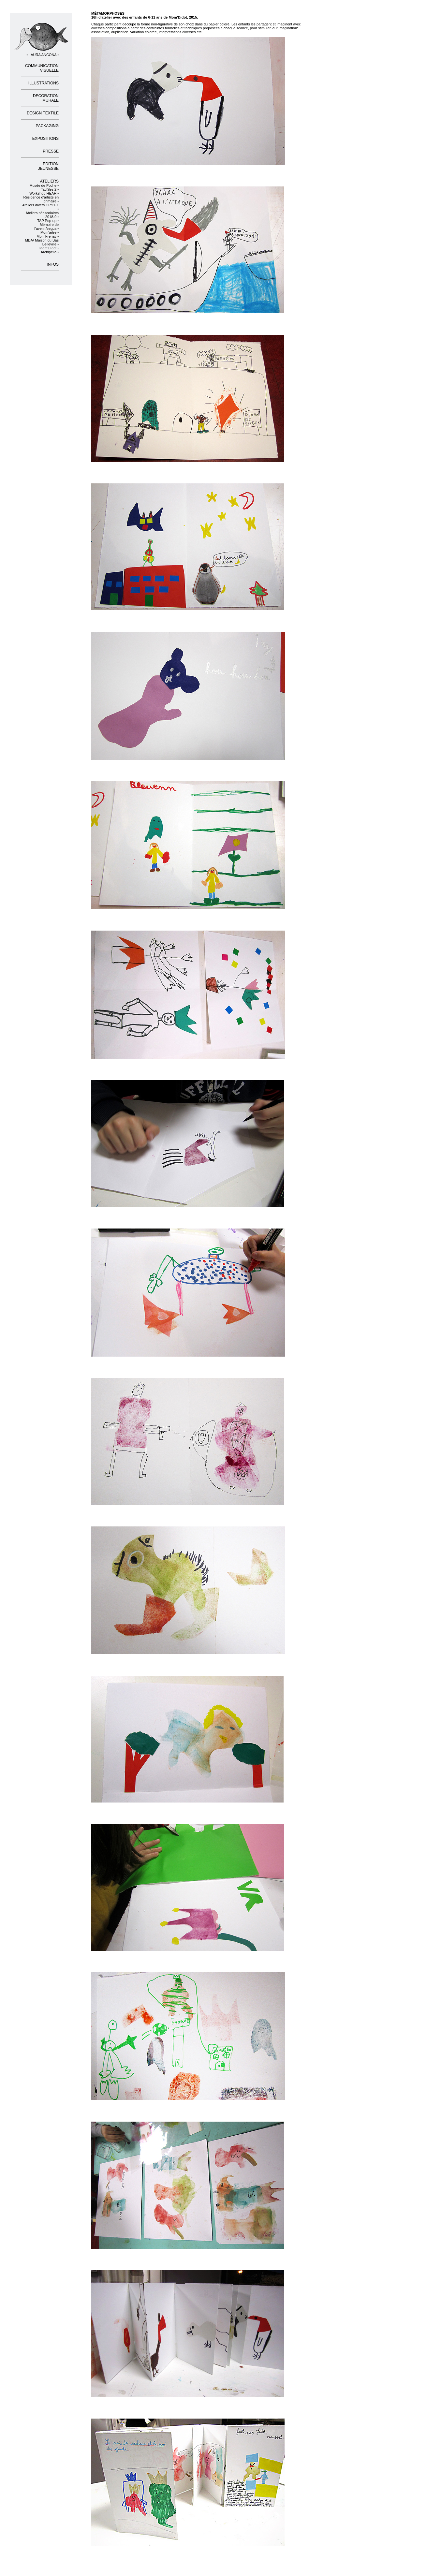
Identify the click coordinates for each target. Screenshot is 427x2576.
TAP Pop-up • (48, 221)
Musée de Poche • (44, 185)
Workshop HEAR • (44, 193)
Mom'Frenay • (48, 236)
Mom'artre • (49, 232)
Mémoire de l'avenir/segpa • (47, 226)
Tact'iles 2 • (50, 189)
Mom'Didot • (49, 248)
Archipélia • (50, 252)
